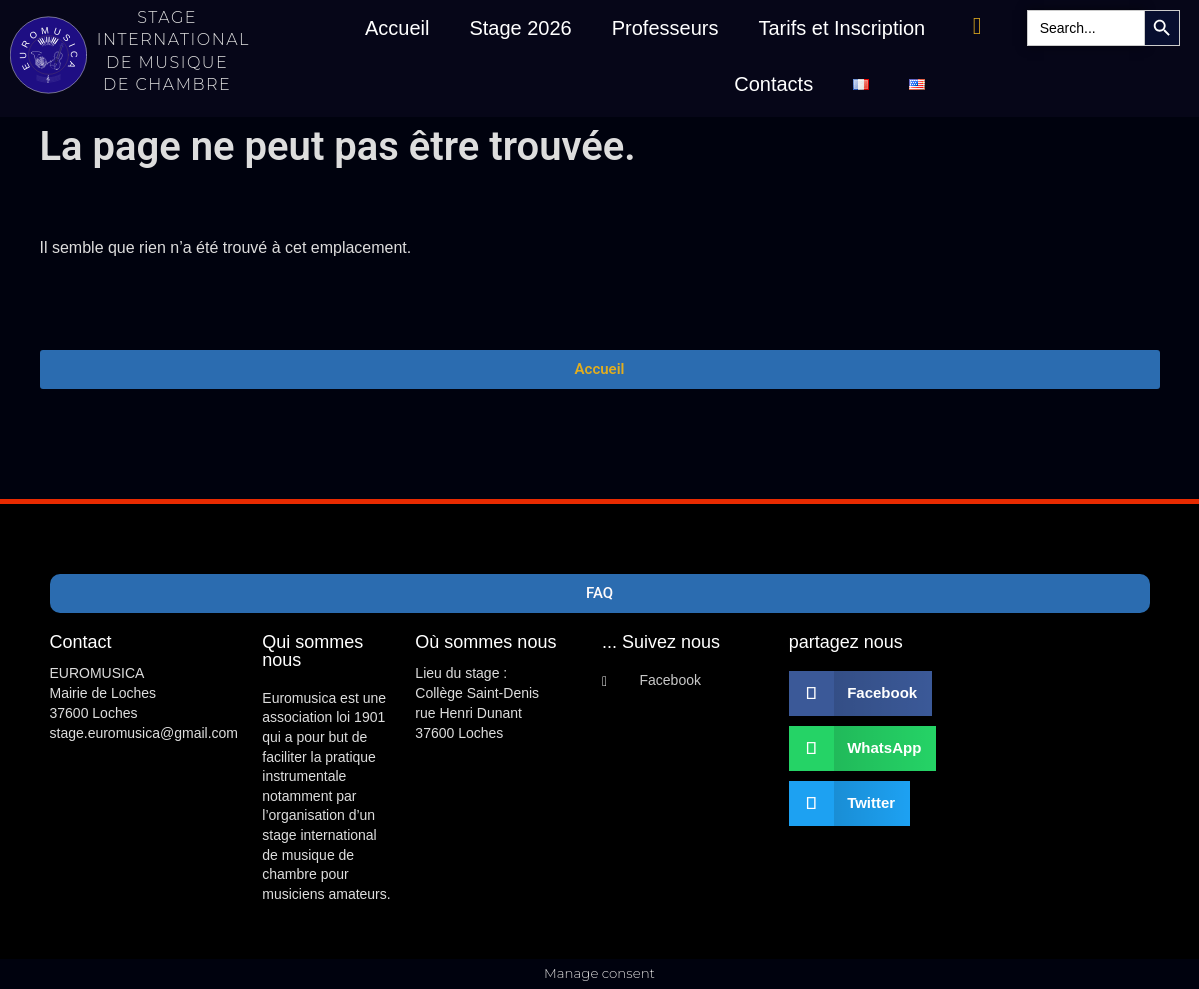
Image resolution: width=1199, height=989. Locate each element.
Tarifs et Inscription (841, 28)
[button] (861, 693)
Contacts (773, 84)
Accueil (397, 28)
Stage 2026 (520, 28)
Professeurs (665, 28)
